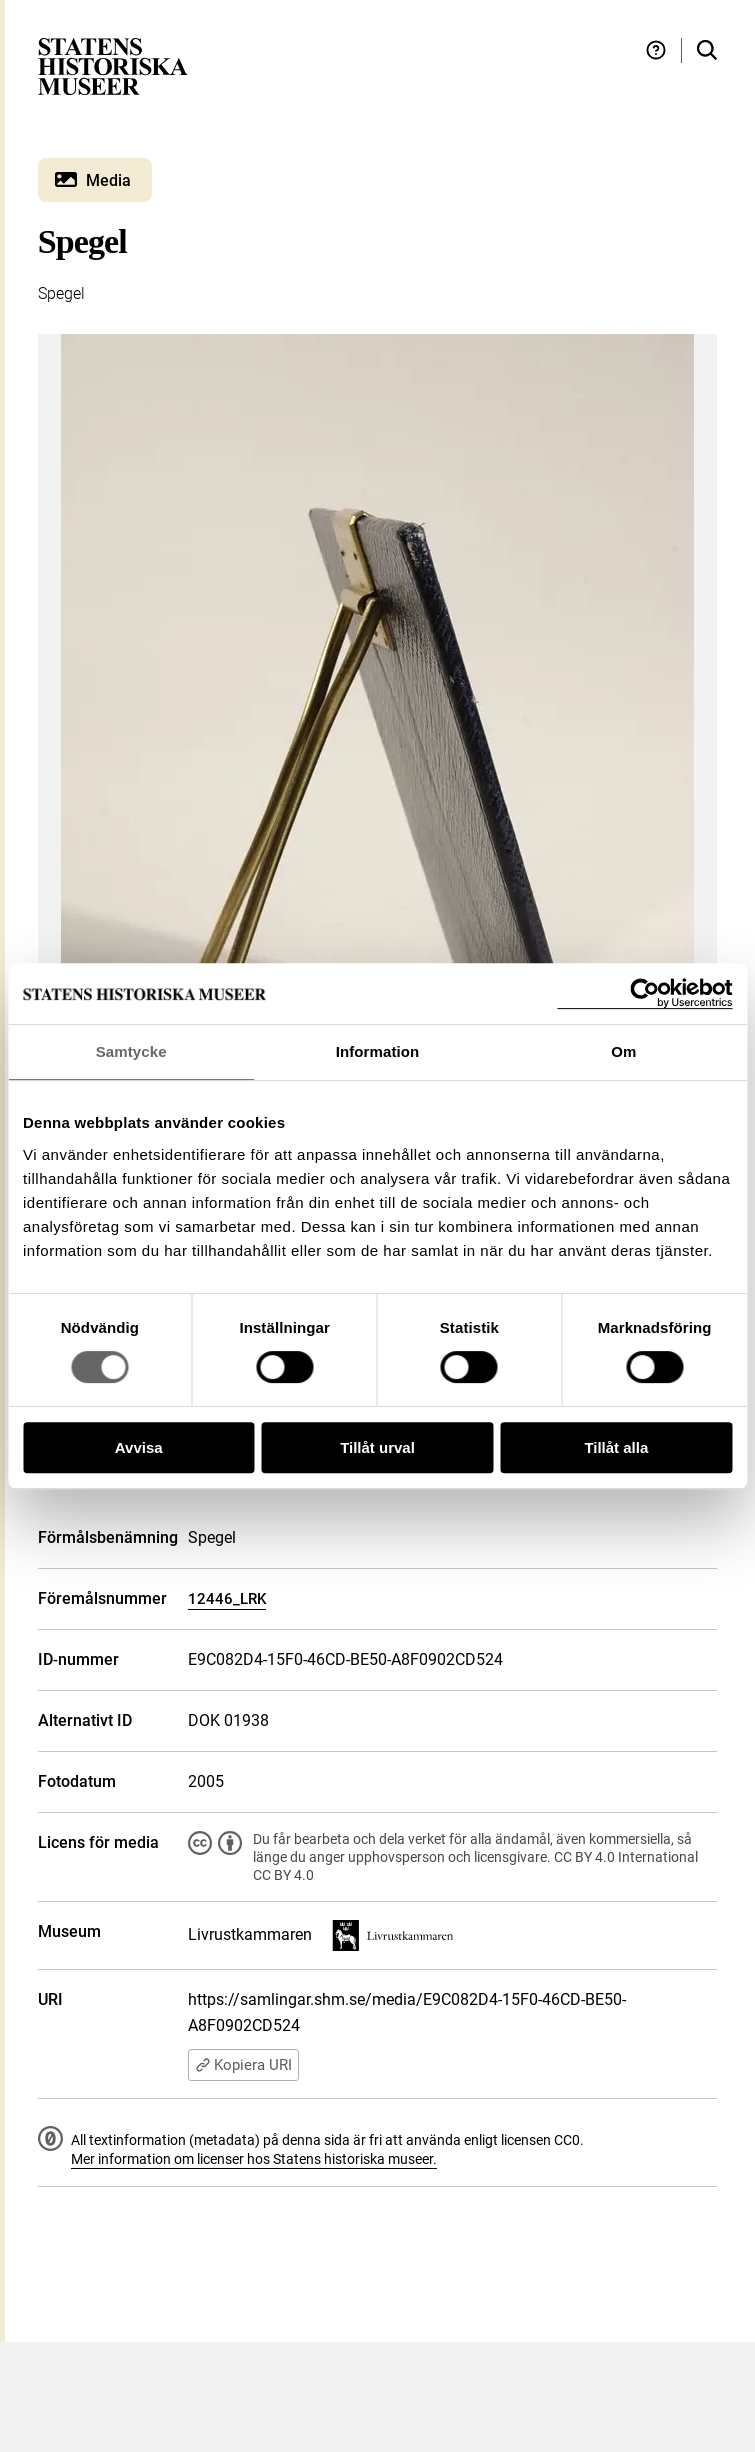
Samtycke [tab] (131, 1051)
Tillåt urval (377, 1447)
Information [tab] (378, 1051)
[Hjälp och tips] (656, 50)
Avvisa (139, 1447)
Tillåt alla (616, 1447)
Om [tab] (623, 1051)
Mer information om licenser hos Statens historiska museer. (254, 2159)
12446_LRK (227, 1599)
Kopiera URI (243, 2065)
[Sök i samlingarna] (707, 50)
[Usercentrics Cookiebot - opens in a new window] (644, 993)
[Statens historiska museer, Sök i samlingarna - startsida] (113, 65)
